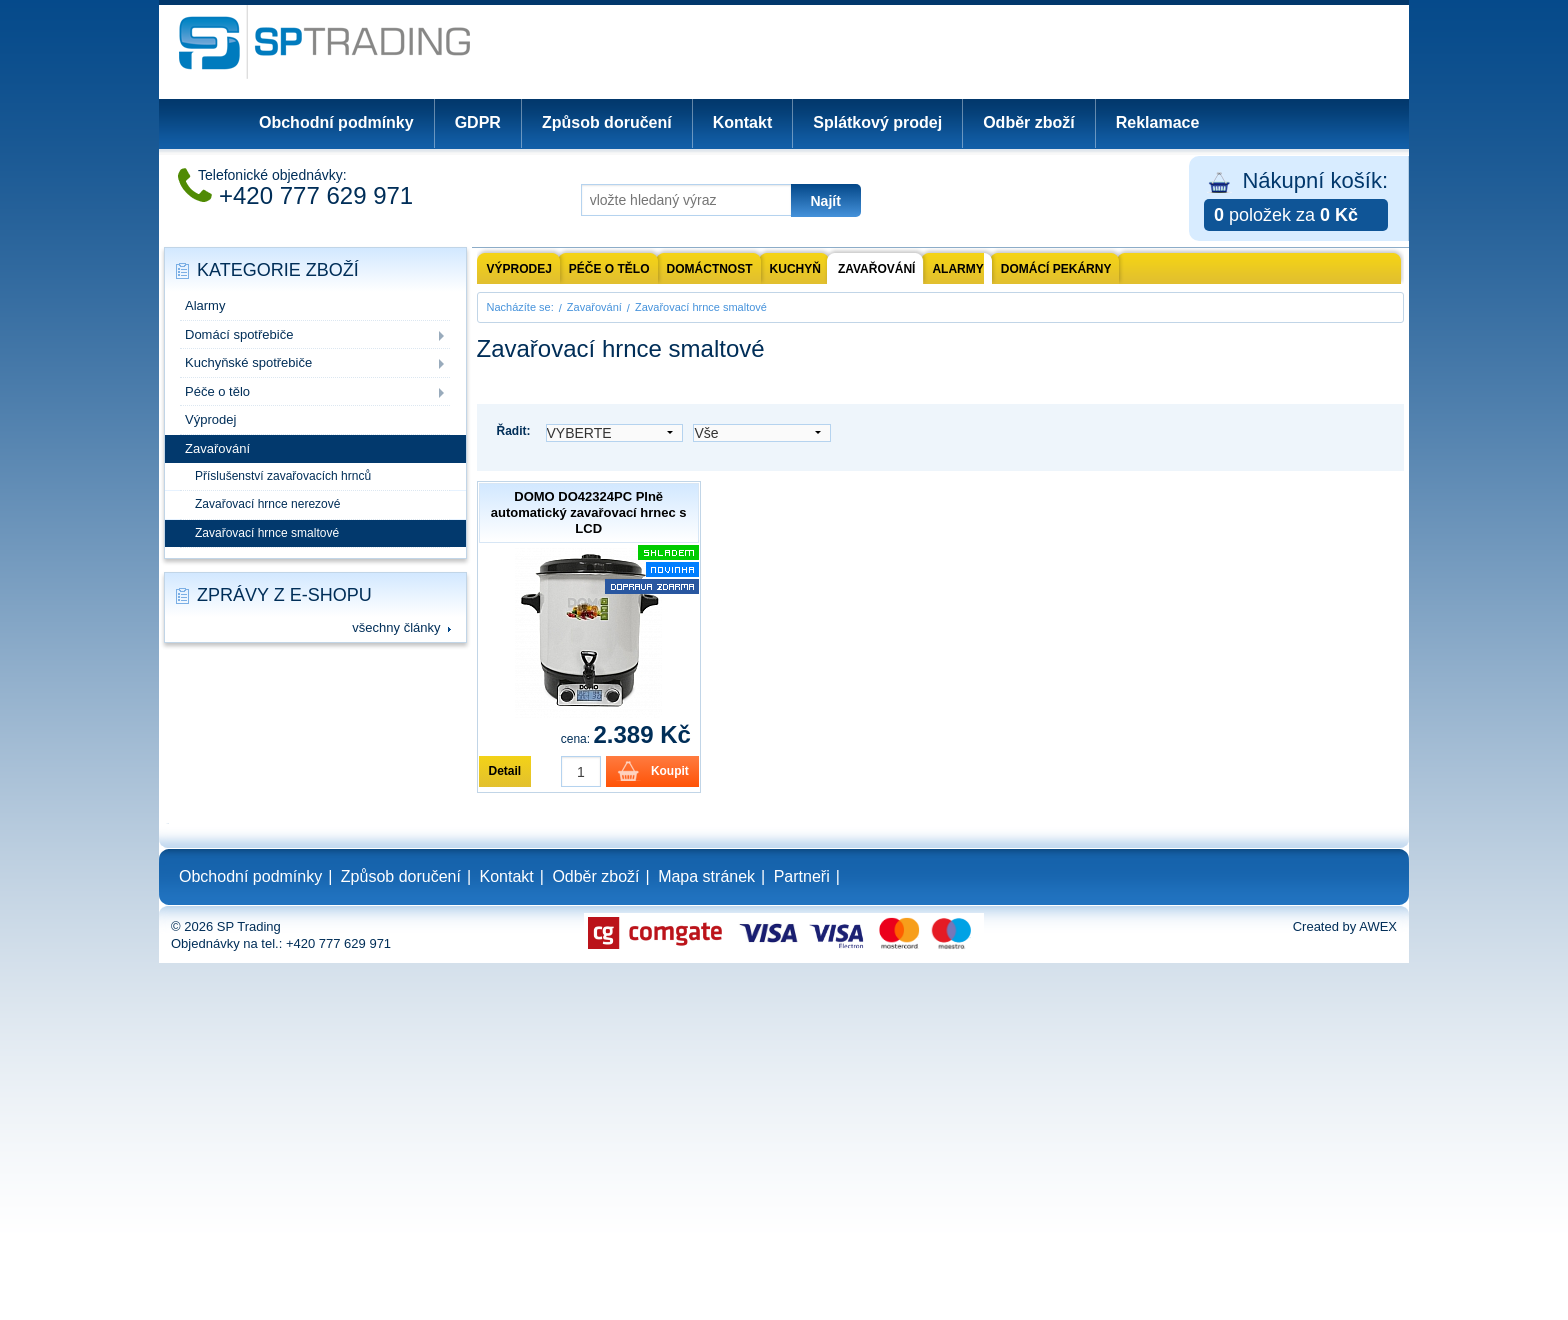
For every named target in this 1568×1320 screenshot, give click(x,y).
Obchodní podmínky (336, 122)
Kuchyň (795, 269)
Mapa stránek (706, 876)
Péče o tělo (217, 391)
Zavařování (217, 448)
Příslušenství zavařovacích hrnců (283, 476)
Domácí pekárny (1056, 269)
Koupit (670, 771)
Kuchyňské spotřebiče (248, 362)
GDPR (478, 122)
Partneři (802, 876)
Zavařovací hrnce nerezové (267, 504)
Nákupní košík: (1296, 199)
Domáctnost (710, 269)
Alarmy (205, 305)
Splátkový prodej (877, 122)
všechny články (396, 627)
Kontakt (743, 122)
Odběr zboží (1029, 122)
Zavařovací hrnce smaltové (267, 533)
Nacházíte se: (520, 307)
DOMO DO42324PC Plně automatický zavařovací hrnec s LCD (589, 512)
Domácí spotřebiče (239, 334)
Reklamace (1158, 122)
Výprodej (210, 419)
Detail (505, 771)
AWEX (1378, 926)
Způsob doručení (607, 122)
